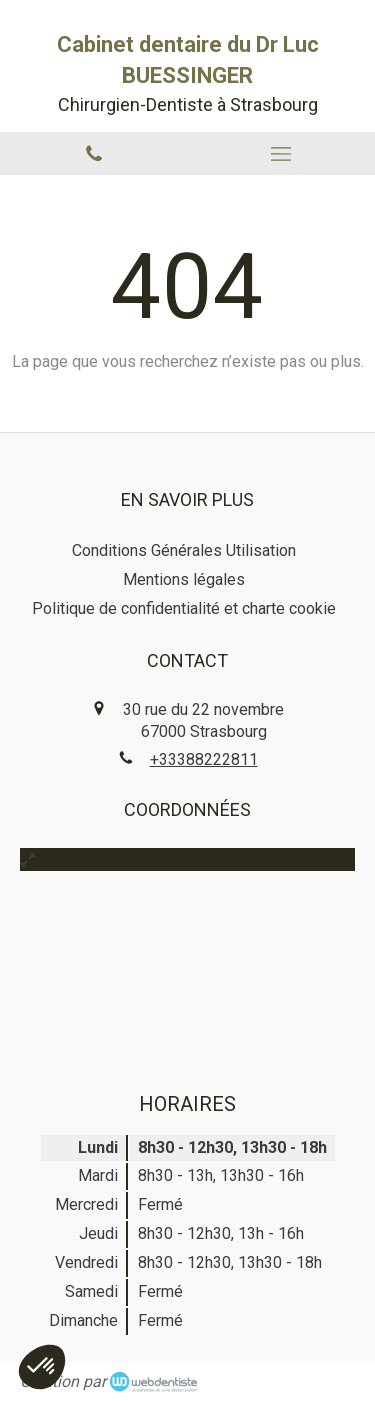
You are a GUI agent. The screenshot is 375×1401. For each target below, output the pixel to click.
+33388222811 (204, 759)
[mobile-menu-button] (282, 154)
